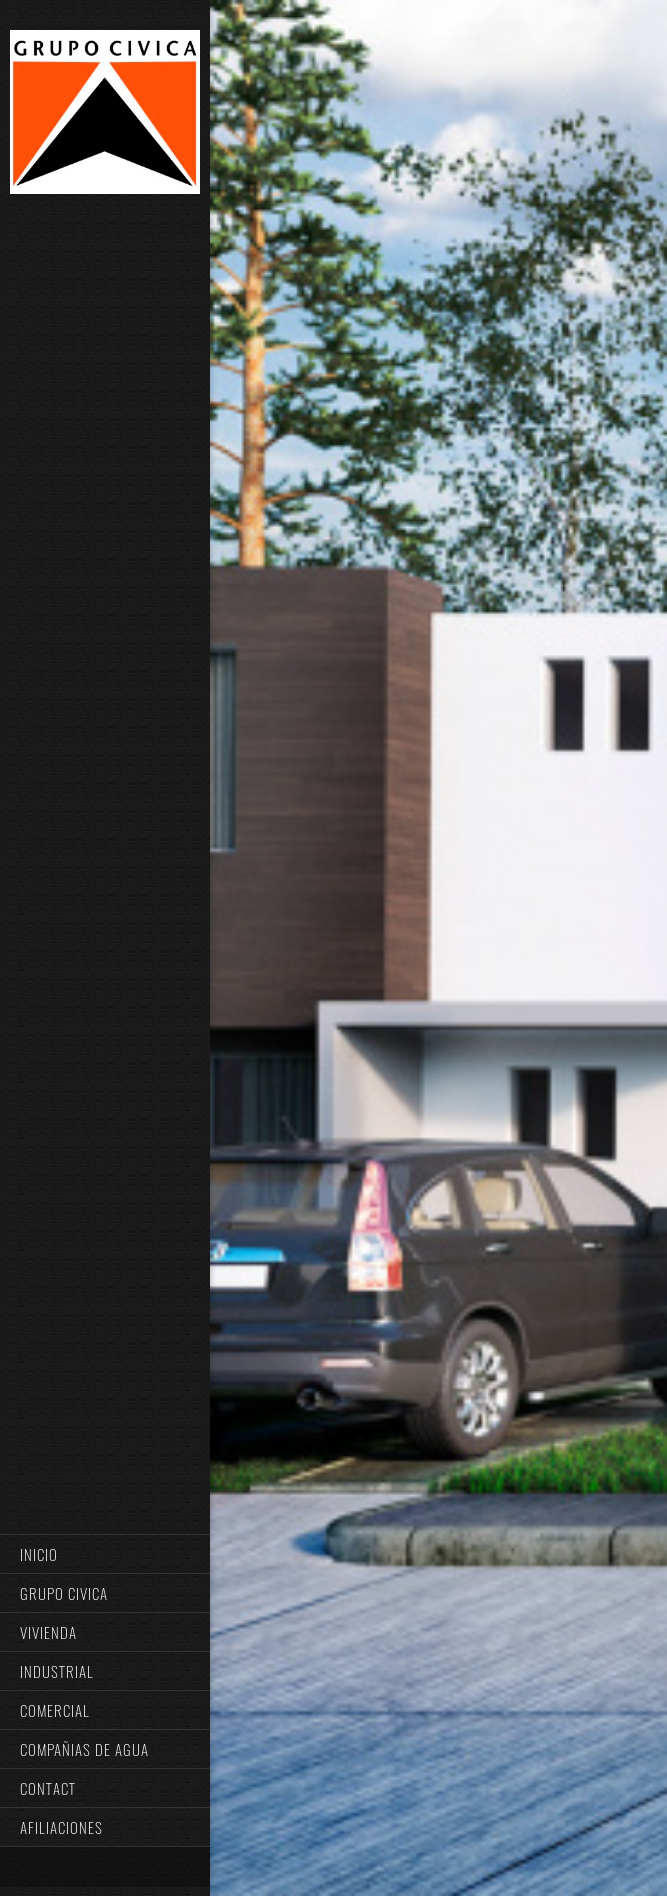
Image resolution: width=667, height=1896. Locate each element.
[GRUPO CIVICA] (105, 113)
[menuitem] (105, 1553)
